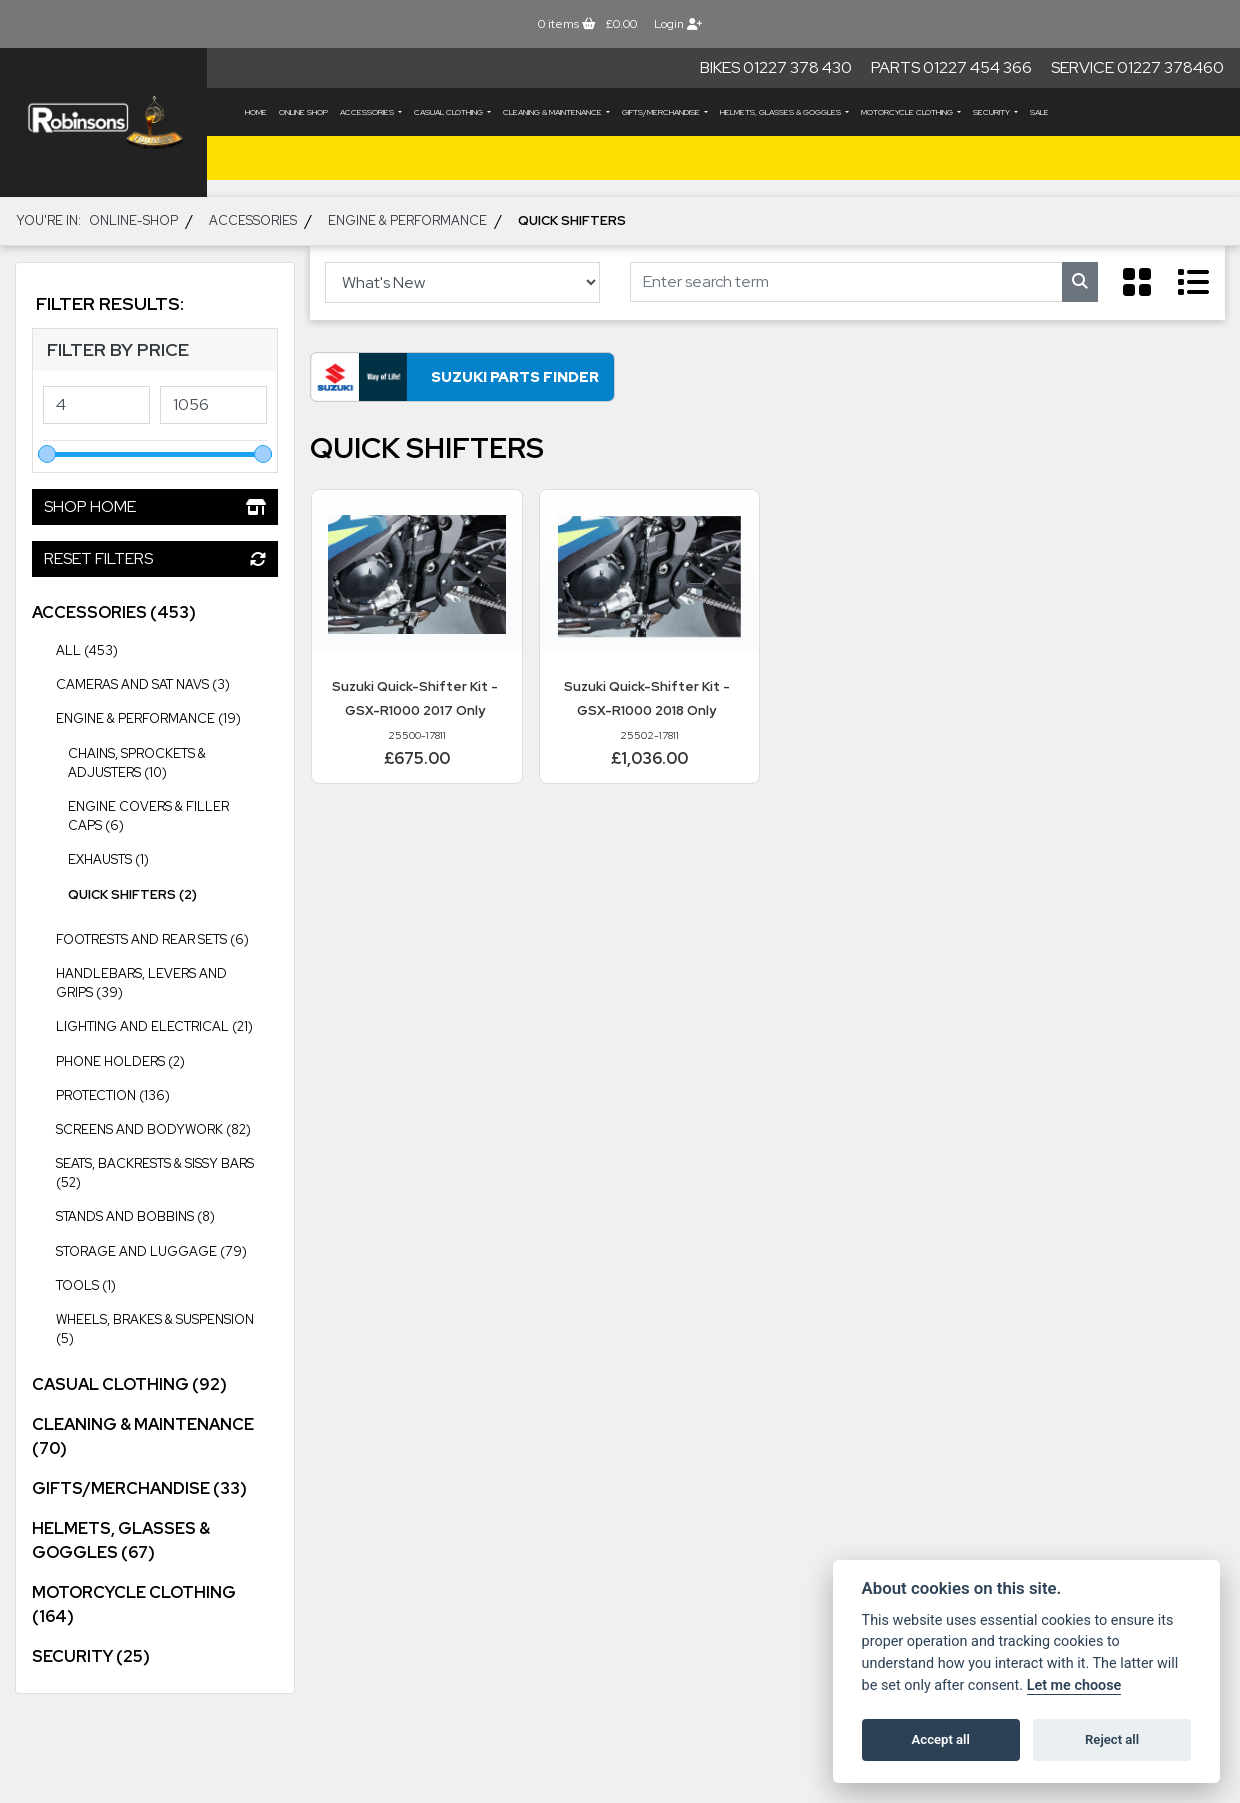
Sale (1039, 112)
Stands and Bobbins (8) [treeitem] (135, 1216)
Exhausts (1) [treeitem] (108, 859)
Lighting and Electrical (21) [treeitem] (167, 1025)
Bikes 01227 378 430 (776, 67)
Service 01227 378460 (1137, 67)
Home (256, 112)
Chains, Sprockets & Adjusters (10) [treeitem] (137, 763)
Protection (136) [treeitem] (167, 1094)
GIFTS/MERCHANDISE (662, 112)
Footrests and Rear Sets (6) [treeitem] (152, 939)
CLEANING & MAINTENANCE (553, 112)
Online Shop (303, 112)
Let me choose (1074, 1685)
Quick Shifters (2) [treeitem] (132, 894)
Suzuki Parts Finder (500, 377)
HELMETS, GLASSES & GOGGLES (781, 112)
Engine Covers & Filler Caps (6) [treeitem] (148, 816)
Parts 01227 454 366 (951, 67)
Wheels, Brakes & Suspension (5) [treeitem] (167, 1324)
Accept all (941, 1739)
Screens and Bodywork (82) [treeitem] (167, 1128)
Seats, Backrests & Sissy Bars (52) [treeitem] (167, 1168)
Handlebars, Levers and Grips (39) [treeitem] (167, 978)
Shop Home (155, 506)
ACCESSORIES (368, 112)
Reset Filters (155, 558)
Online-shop (133, 220)
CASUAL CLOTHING (449, 112)
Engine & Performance (407, 220)
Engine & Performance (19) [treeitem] (167, 717)
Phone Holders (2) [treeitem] (120, 1061)
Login (678, 24)
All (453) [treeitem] (87, 650)
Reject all (1112, 1739)
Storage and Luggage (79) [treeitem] (167, 1250)
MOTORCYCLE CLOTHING (908, 112)
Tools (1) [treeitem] (86, 1285)
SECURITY (992, 112)
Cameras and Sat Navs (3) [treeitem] (143, 684)
